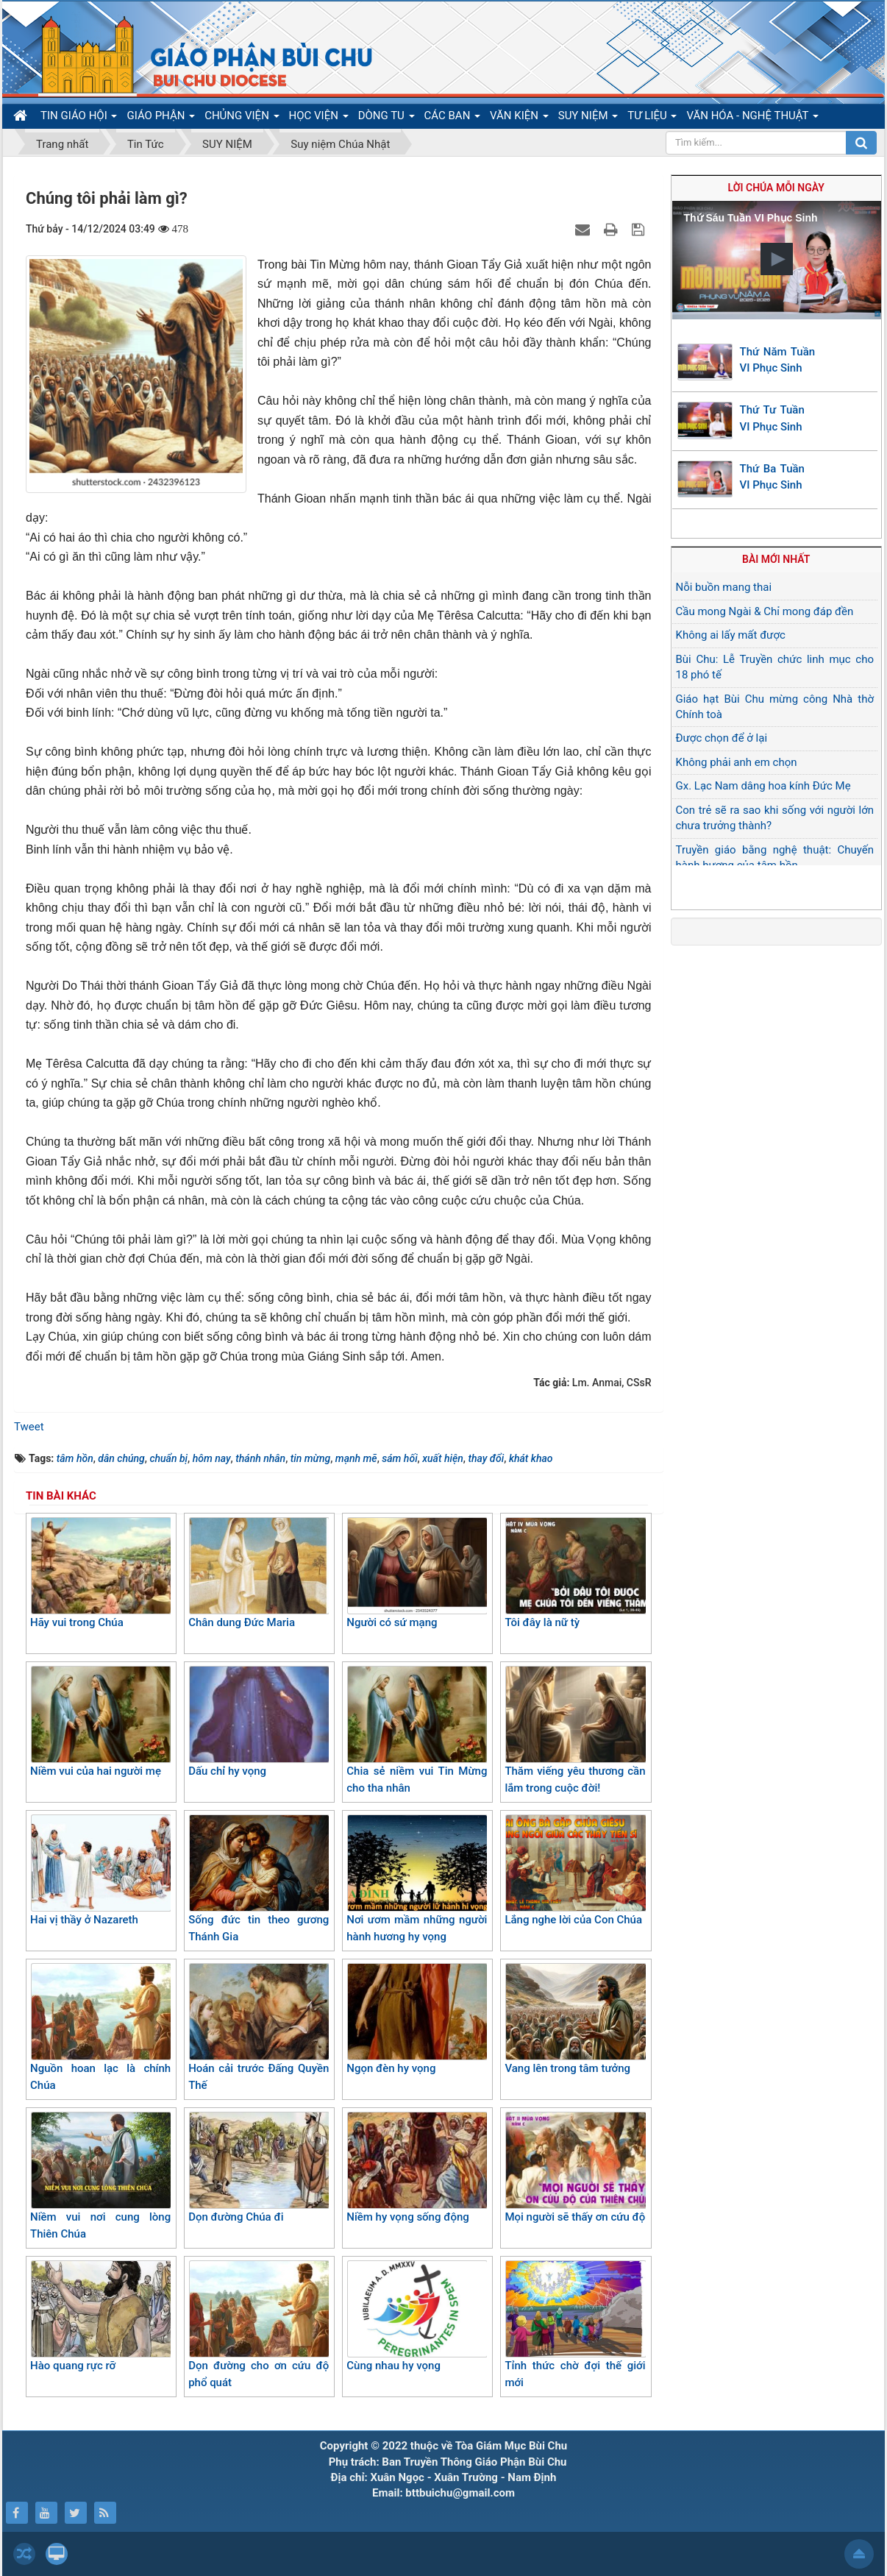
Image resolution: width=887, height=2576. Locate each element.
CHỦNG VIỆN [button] (241, 118)
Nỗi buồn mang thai (724, 587)
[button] (776, 259)
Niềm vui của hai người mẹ (100, 1722)
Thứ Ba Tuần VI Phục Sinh (772, 477)
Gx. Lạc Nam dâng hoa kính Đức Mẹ (763, 785)
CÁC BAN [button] (452, 118)
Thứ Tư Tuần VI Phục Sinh (772, 418)
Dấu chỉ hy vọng (258, 1722)
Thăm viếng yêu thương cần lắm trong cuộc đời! (575, 1730)
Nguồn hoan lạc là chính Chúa (100, 2027)
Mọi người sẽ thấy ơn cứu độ (575, 2168)
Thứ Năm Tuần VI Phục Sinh (778, 360)
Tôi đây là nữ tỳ (575, 1573)
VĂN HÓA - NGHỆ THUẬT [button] (752, 118)
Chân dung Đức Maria (258, 1573)
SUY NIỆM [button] (588, 118)
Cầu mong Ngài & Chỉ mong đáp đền (765, 611)
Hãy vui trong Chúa (100, 1573)
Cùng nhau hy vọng (416, 2316)
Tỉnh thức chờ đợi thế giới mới (575, 2324)
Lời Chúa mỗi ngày (776, 188)
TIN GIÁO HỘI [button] (78, 118)
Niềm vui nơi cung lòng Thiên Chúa (100, 2176)
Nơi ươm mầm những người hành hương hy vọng (416, 1878)
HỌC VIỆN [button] (319, 118)
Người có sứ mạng (416, 1573)
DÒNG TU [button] (386, 118)
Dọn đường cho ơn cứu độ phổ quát (258, 2324)
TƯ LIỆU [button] (652, 118)
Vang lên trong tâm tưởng (575, 2019)
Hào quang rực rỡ (100, 2316)
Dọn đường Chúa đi (258, 2168)
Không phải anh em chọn (736, 762)
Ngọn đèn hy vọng (416, 2019)
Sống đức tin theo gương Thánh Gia (258, 1878)
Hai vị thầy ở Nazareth (100, 1870)
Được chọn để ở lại (722, 738)
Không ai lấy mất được (731, 635)
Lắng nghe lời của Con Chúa (575, 1870)
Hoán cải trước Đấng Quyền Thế (258, 2027)
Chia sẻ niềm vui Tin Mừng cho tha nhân (416, 1730)
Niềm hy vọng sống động (416, 2168)
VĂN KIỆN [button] (519, 118)
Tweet (29, 1426)
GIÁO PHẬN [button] (161, 118)
